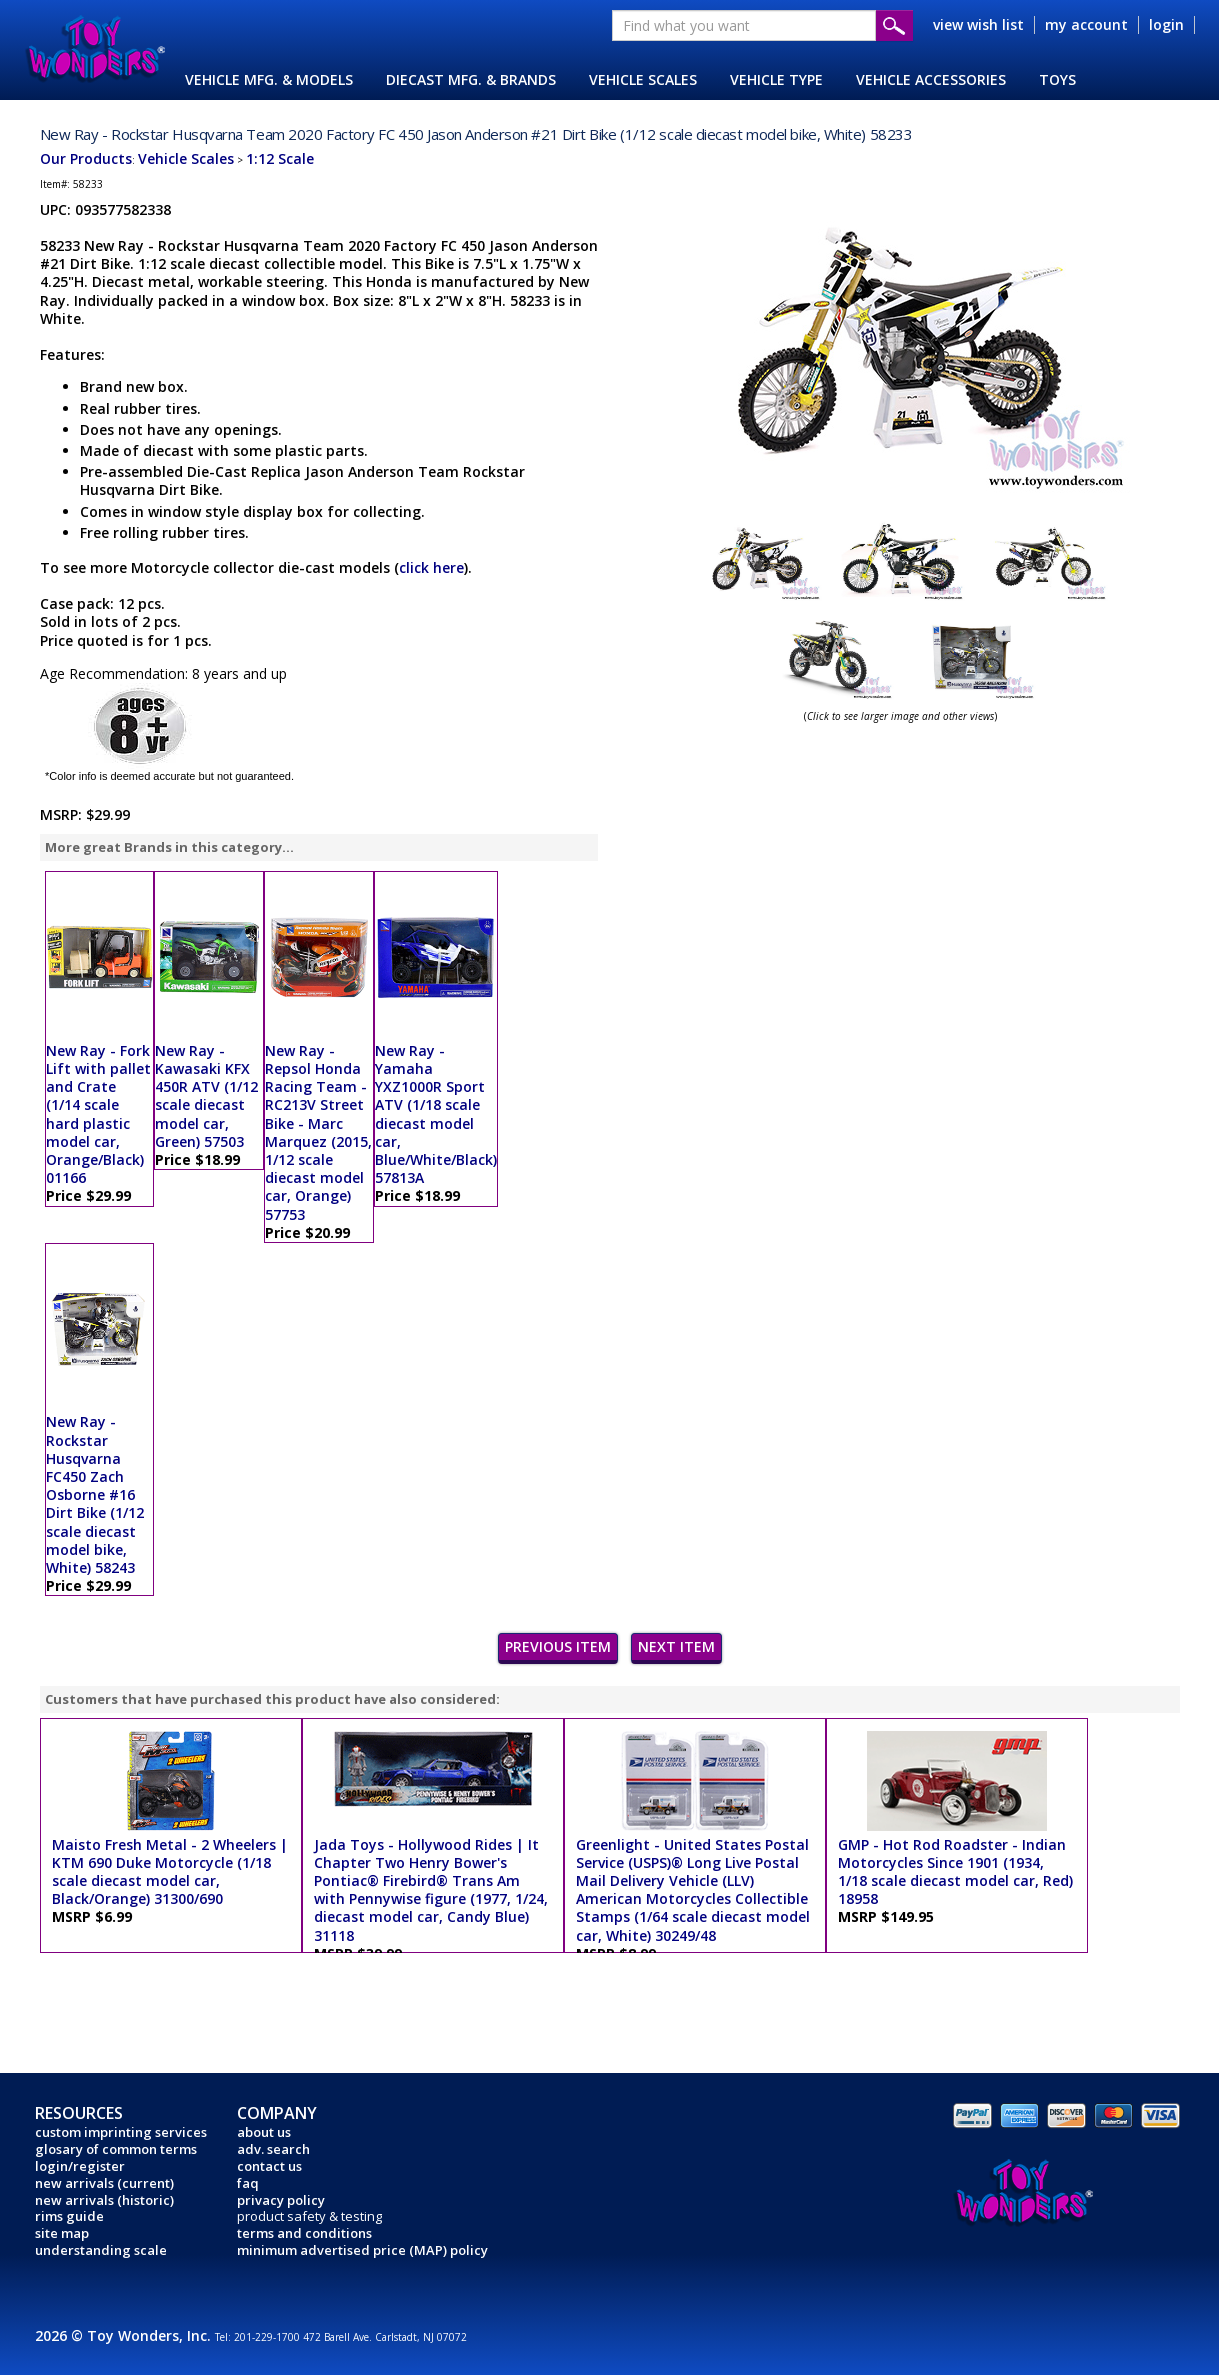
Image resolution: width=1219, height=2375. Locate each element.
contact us (269, 2166)
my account (1086, 24)
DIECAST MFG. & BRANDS (471, 79)
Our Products (86, 158)
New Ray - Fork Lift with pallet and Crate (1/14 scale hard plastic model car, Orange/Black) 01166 (98, 1114)
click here (431, 567)
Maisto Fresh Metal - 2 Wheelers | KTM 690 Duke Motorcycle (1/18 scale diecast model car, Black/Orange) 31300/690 (170, 1872)
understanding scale (101, 2250)
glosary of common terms (116, 2149)
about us (264, 2132)
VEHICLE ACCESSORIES (931, 79)
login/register (80, 2166)
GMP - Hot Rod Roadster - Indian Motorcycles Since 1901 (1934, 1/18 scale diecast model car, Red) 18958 (955, 1872)
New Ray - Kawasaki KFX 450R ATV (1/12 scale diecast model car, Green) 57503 (206, 1096)
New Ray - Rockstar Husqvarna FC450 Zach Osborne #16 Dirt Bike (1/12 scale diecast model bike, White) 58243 (95, 1494)
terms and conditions (304, 2233)
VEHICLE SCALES (643, 79)
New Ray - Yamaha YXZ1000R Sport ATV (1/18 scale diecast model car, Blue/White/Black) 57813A (436, 1114)
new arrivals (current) (104, 2183)
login (1166, 24)
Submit (894, 25)
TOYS (1057, 79)
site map (62, 2233)
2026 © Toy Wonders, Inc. (125, 2335)
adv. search (273, 2149)
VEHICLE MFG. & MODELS (269, 79)
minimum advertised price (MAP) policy (362, 2250)
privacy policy (281, 2200)
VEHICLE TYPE (776, 79)
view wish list (978, 24)
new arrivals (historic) (104, 2200)
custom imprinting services (121, 2132)
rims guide (69, 2216)
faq (248, 2183)
